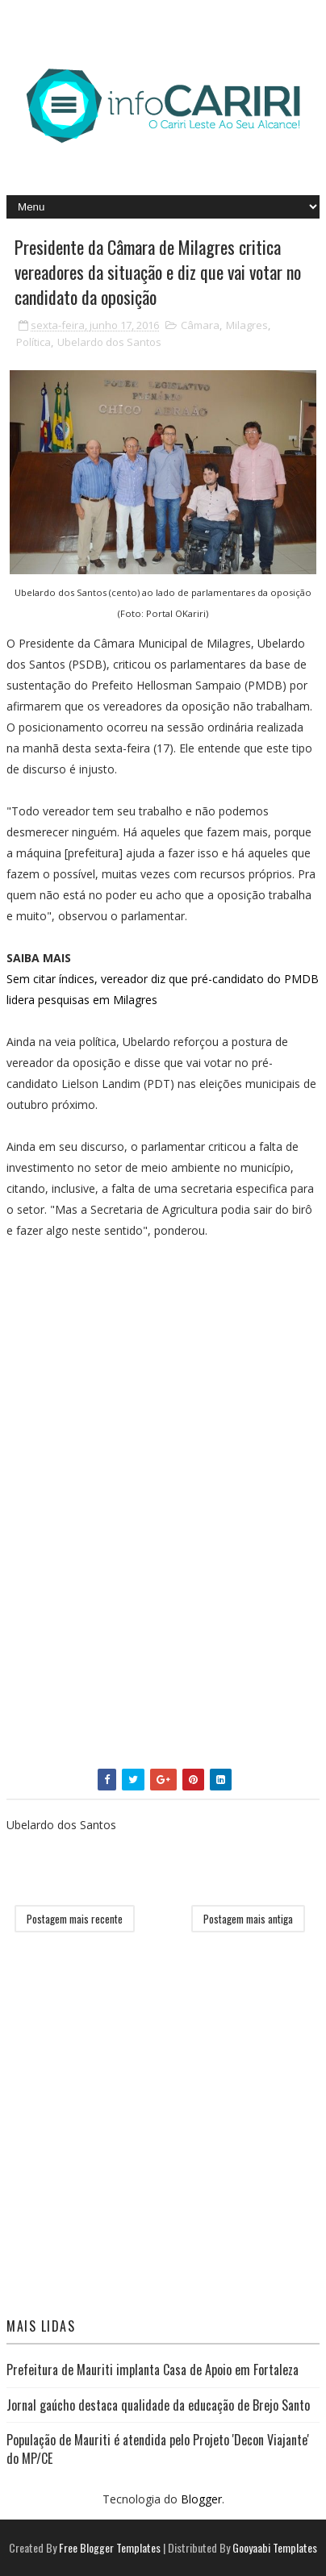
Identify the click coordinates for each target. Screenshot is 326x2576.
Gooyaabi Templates (274, 2547)
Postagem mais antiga (248, 1919)
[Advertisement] (127, 1392)
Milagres (247, 325)
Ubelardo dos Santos (109, 342)
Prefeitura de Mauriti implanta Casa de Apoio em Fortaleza (152, 2369)
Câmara (200, 325)
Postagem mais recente (75, 1919)
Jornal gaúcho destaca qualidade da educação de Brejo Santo (158, 2405)
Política (33, 342)
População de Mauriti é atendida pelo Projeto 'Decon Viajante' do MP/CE (157, 2448)
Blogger (201, 2499)
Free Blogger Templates (110, 2547)
